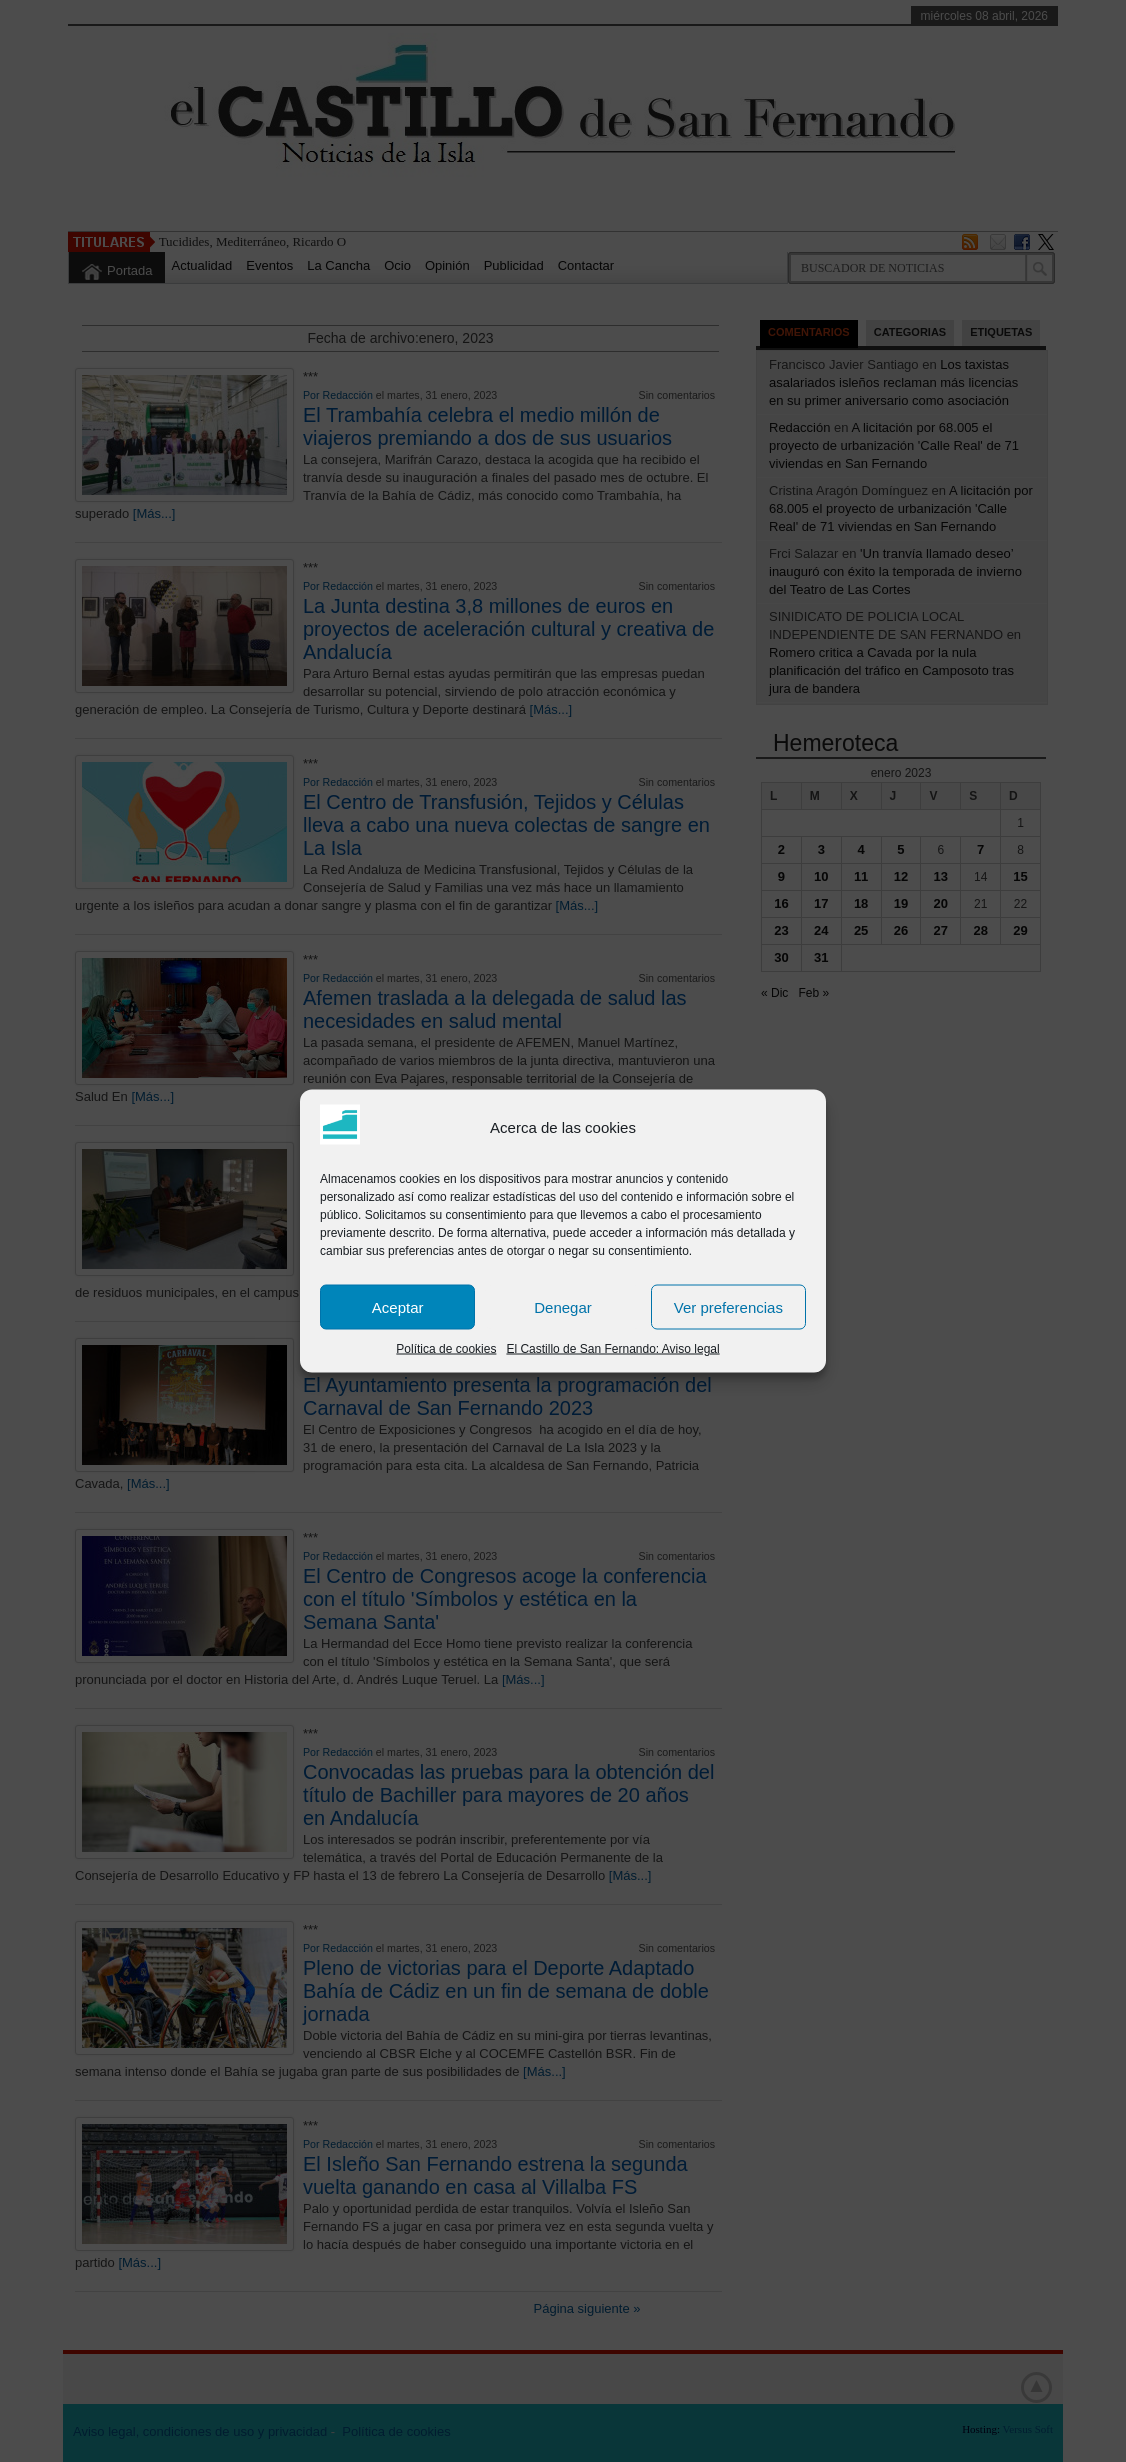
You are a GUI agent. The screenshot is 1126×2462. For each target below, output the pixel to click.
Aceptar (398, 1306)
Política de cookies (446, 1349)
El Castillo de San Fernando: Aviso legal (612, 1349)
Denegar (563, 1306)
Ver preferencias (728, 1306)
